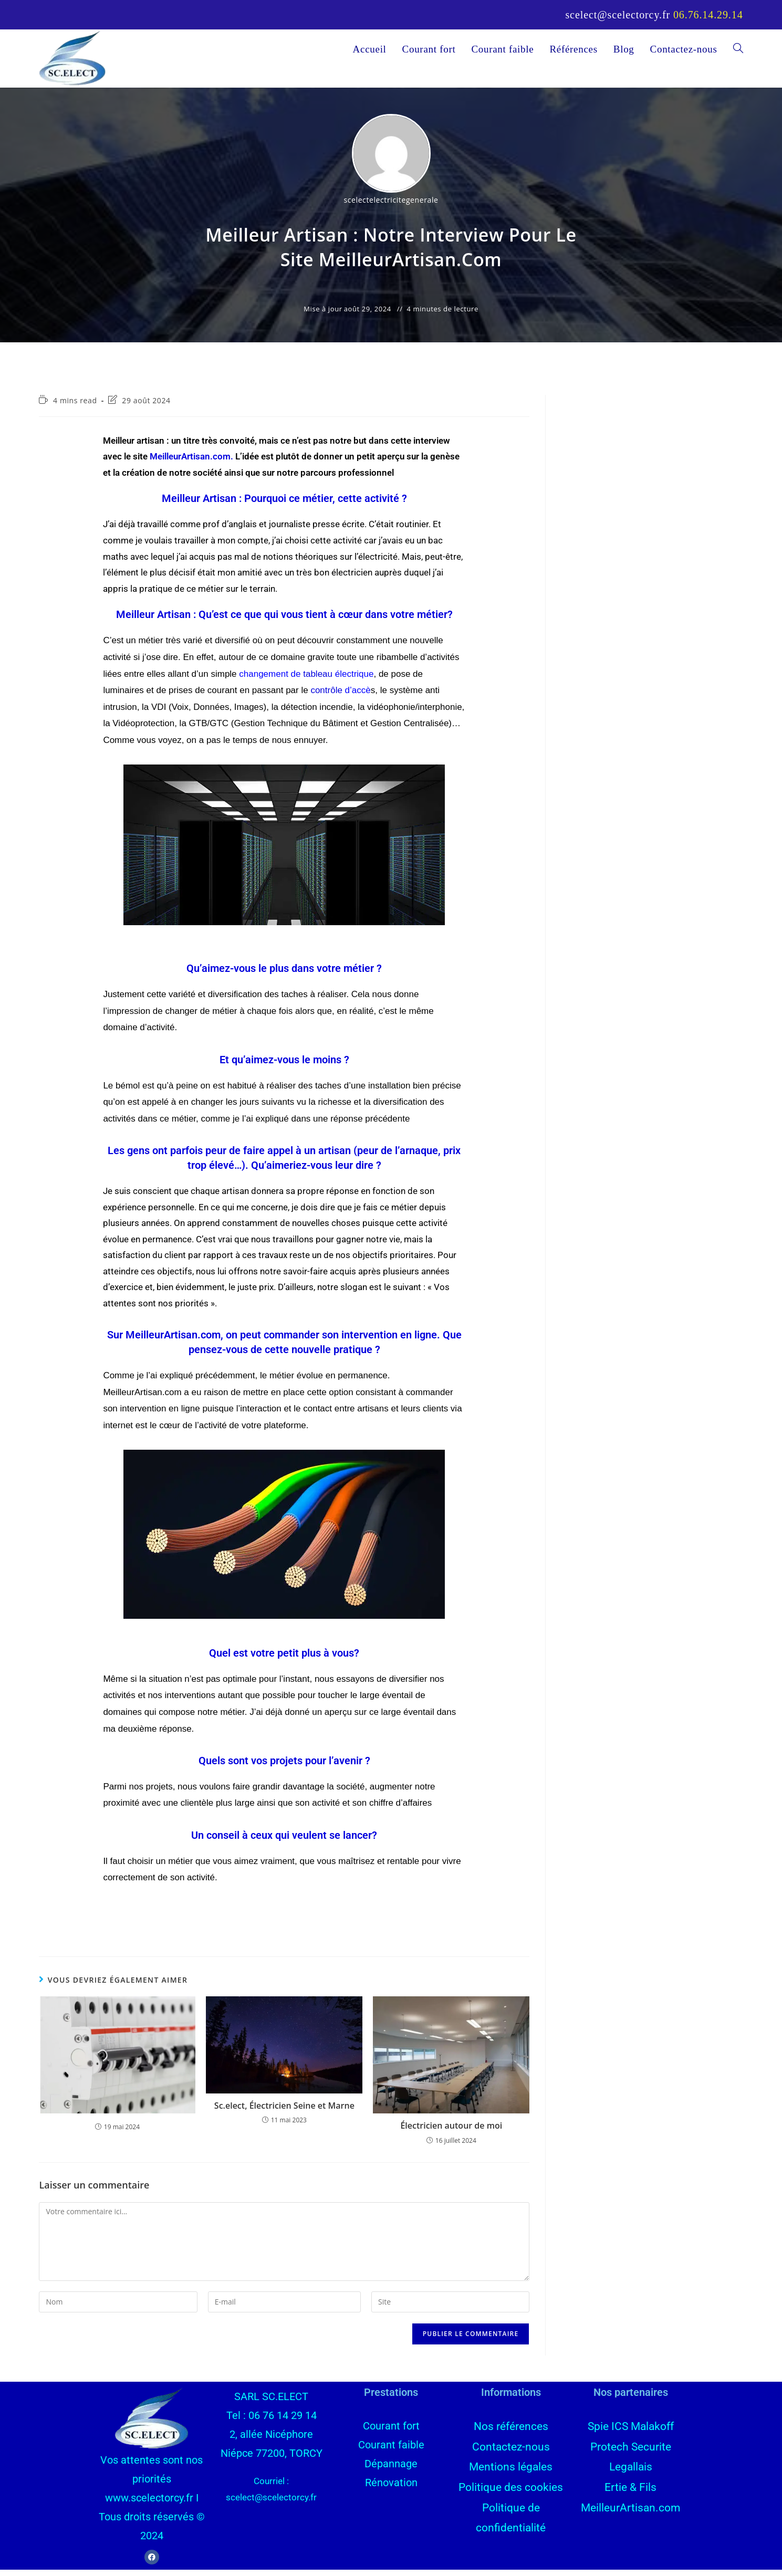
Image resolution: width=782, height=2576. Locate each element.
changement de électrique (306, 680)
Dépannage (391, 2470)
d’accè (340, 697)
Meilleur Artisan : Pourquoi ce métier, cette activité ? (284, 505)
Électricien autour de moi (451, 2132)
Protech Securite (630, 2451)
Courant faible (391, 2451)
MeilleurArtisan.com (190, 463)
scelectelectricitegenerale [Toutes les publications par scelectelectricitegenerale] (390, 206)
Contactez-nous (511, 2451)
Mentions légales (511, 2470)
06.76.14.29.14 (708, 14)
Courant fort (391, 2432)
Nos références (511, 2432)
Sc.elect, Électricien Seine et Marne (284, 2112)
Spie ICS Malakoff (630, 2432)
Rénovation (391, 2489)
